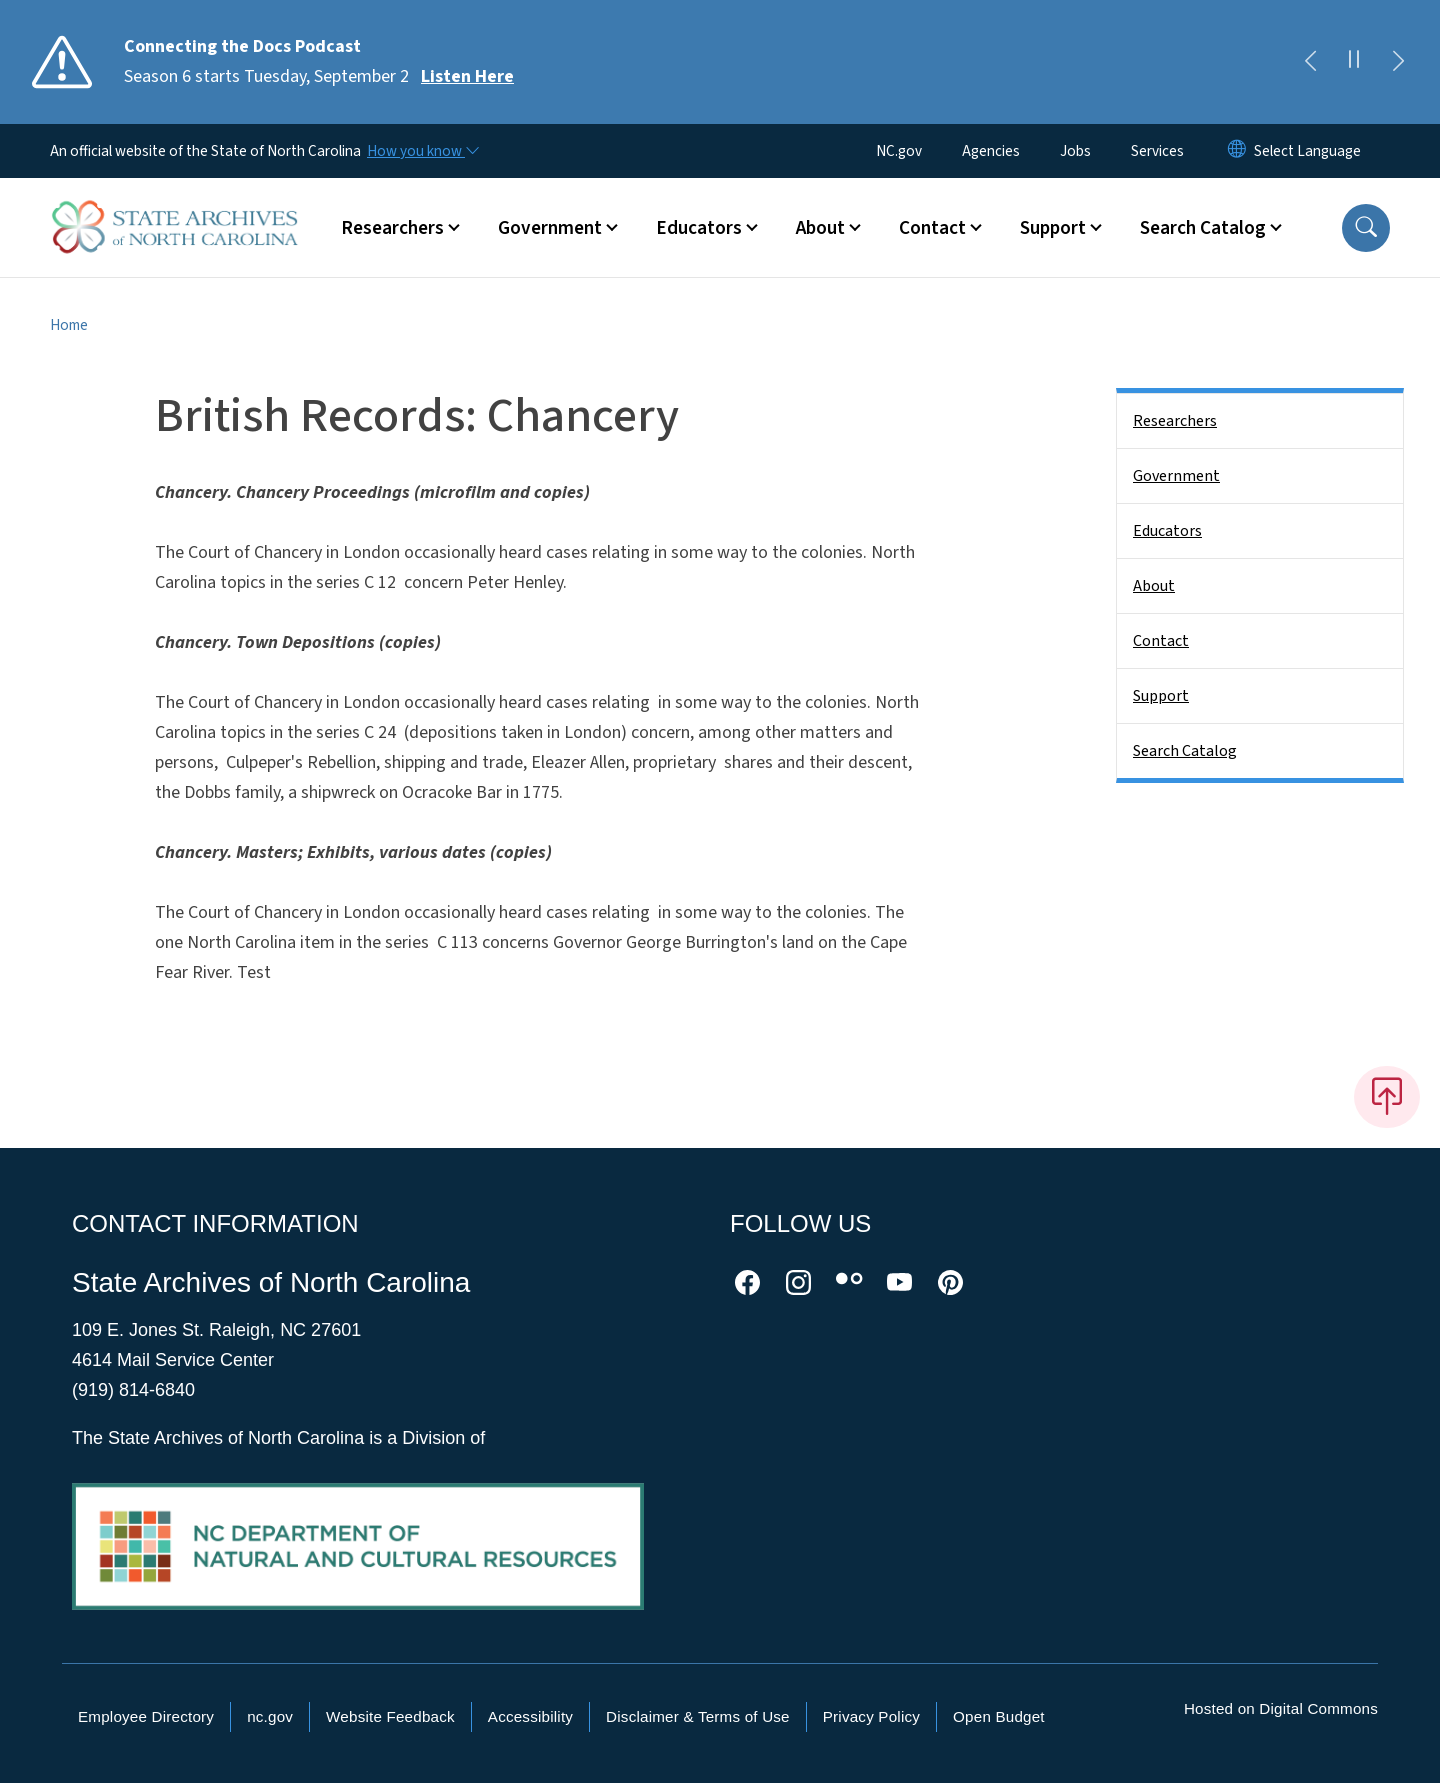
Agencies (991, 151)
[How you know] (422, 151)
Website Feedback (390, 1716)
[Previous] (1310, 62)
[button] (1366, 228)
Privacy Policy (871, 1716)
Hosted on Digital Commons (1281, 1708)
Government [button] (550, 228)
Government (1176, 476)
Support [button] (1053, 228)
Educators (1167, 531)
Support (1161, 696)
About (1154, 586)
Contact (1161, 641)
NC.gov (899, 151)
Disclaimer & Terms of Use (698, 1716)
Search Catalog (1185, 751)
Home (69, 325)
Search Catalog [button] (1203, 228)
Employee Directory (146, 1716)
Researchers (1175, 421)
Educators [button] (699, 228)
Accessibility (530, 1716)
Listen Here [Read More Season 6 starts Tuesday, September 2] (467, 76)
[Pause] (1354, 62)
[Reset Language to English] (1237, 151)
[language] (1307, 151)
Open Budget (999, 1716)
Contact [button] (932, 228)
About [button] (820, 228)
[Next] (1398, 62)
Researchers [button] (392, 228)
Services (1157, 151)
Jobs (1075, 151)
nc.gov (270, 1716)
